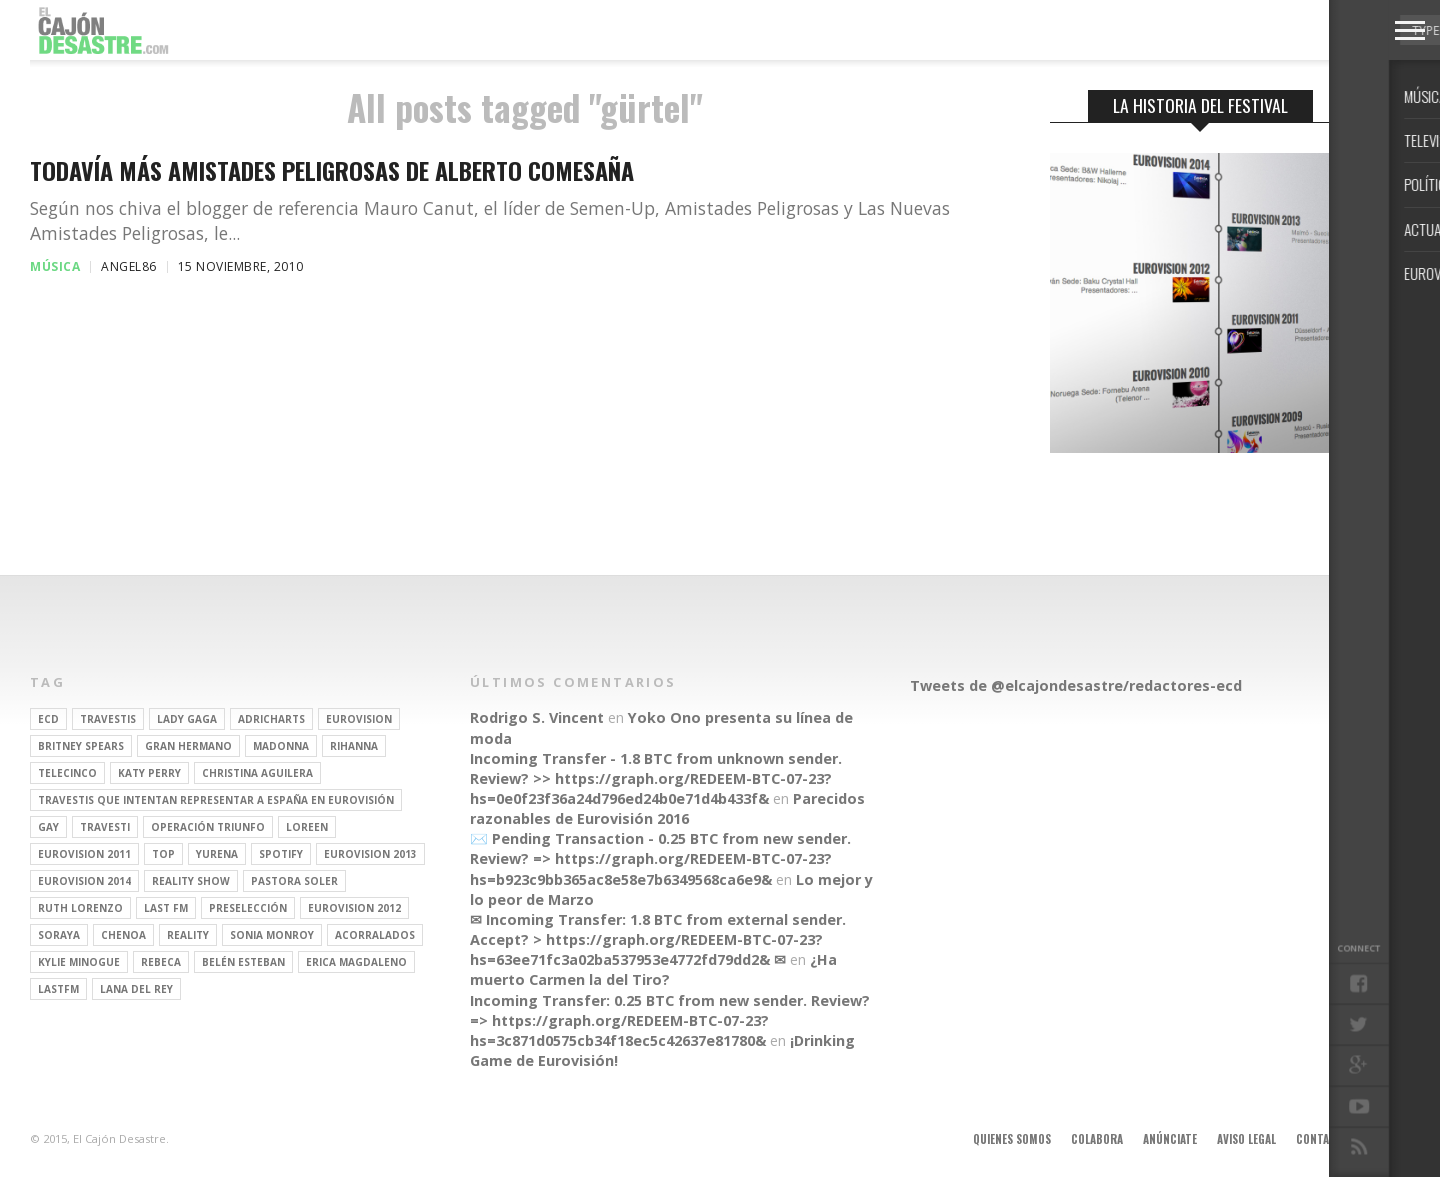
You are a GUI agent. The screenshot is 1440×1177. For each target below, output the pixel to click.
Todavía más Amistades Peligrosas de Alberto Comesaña (332, 170)
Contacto (1323, 1139)
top (163, 854)
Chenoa (123, 935)
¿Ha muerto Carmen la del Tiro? (653, 969)
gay (48, 827)
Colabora (1097, 1139)
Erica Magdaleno (356, 962)
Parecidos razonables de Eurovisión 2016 (667, 808)
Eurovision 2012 (354, 908)
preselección (248, 908)
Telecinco (67, 773)
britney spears (81, 746)
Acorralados (375, 935)
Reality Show (191, 881)
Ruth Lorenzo (80, 908)
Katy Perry (149, 773)
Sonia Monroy (272, 935)
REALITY (188, 935)
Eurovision (359, 719)
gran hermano (188, 746)
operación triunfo (208, 827)
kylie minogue (79, 962)
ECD (48, 719)
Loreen (307, 827)
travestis (108, 719)
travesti (105, 827)
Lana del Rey (136, 989)
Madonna (281, 746)
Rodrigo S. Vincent (537, 717)
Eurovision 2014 (84, 881)
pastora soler (294, 881)
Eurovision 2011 (84, 854)
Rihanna (354, 746)
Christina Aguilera (257, 773)
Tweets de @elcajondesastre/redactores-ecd (1076, 685)
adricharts (271, 719)
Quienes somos (1012, 1139)
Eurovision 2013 (370, 854)
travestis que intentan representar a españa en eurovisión (216, 800)
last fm (166, 908)
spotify (281, 854)
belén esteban (243, 962)
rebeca (161, 962)
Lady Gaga (187, 719)
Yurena (217, 854)
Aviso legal (1246, 1139)
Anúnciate (1170, 1139)
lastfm (58, 989)
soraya (59, 935)
